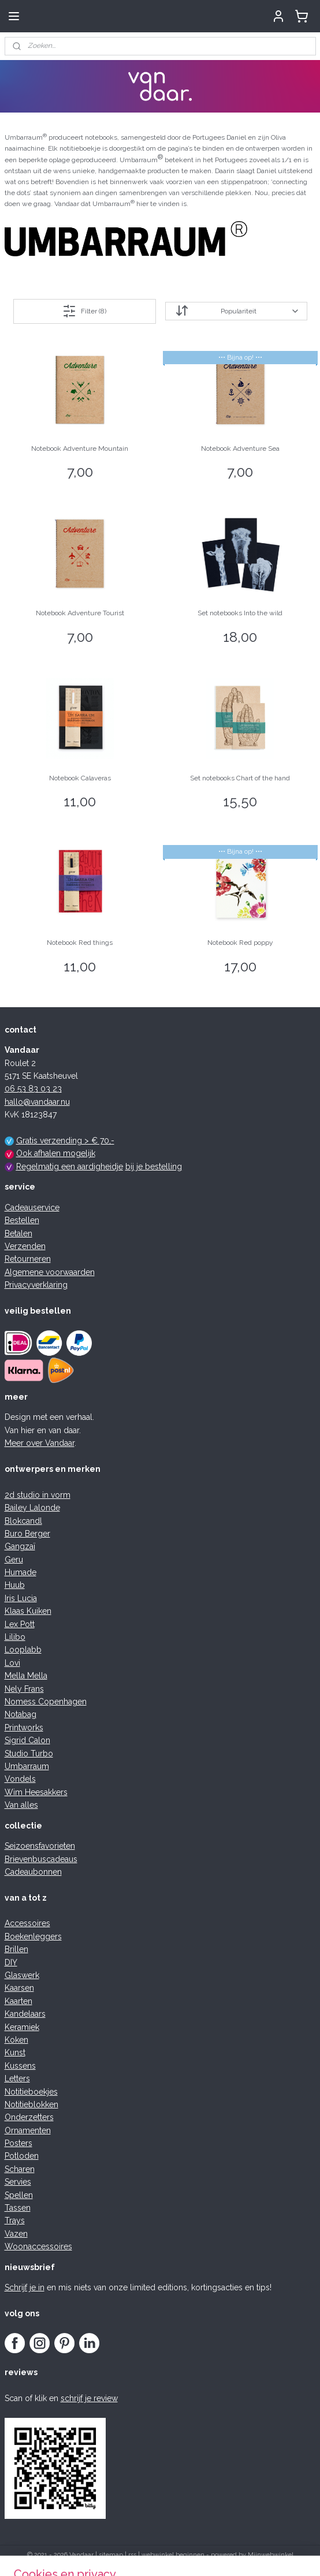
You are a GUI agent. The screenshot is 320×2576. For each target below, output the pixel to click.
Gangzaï (20, 1546)
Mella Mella (26, 1675)
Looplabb (23, 1649)
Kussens (20, 2065)
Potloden (22, 2155)
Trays (15, 2220)
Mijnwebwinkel (270, 2555)
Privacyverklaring (36, 1284)
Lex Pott (20, 1624)
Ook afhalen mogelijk (55, 1153)
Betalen (18, 1233)
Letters (17, 2078)
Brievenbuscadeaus (41, 1859)
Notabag (20, 1714)
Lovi (12, 1663)
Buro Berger (27, 1533)
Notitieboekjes (31, 2091)
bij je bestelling (153, 1166)
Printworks (24, 1727)
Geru (14, 1559)
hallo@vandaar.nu (37, 1101)
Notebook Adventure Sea (240, 448)
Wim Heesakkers (36, 1792)
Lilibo (15, 1637)
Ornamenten (28, 2130)
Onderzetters (29, 2117)
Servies (18, 2181)
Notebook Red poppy (240, 943)
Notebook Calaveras (80, 778)
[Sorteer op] (236, 311)
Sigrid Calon (27, 1740)
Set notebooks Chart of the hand (240, 778)
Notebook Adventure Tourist (80, 613)
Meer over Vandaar (40, 1443)
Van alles (21, 1804)
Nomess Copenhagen (46, 1701)
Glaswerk (22, 1975)
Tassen (18, 2207)
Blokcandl (23, 1521)
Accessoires (27, 1923)
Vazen (16, 2233)
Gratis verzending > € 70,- (65, 1140)
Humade (20, 1572)
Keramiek (22, 2027)
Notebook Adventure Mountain (79, 448)
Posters (18, 2143)
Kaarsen (19, 1987)
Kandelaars (25, 2013)
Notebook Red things (80, 943)
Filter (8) (84, 310)
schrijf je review (89, 2398)
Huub (15, 1585)
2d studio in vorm (37, 1495)
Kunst (15, 2052)
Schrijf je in (24, 2287)
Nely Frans (24, 1688)
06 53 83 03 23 (33, 1088)
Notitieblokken (31, 2104)
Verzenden (25, 1246)
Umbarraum (27, 1766)
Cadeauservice (32, 1207)
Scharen (20, 2169)
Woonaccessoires (38, 2246)
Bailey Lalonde (32, 1507)
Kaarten (18, 2001)
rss (132, 2555)
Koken (16, 2039)
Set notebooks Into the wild (240, 613)
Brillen (16, 1949)
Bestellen (22, 1220)
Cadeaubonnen (33, 1871)
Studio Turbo (29, 1753)
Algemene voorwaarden (50, 1272)
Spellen (19, 2195)
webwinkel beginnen (173, 2555)
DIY (11, 1962)
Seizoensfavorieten (40, 1845)
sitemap (111, 2555)
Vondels (20, 1779)
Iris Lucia (21, 1598)
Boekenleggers (33, 1936)
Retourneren (28, 1258)
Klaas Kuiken (28, 1611)
